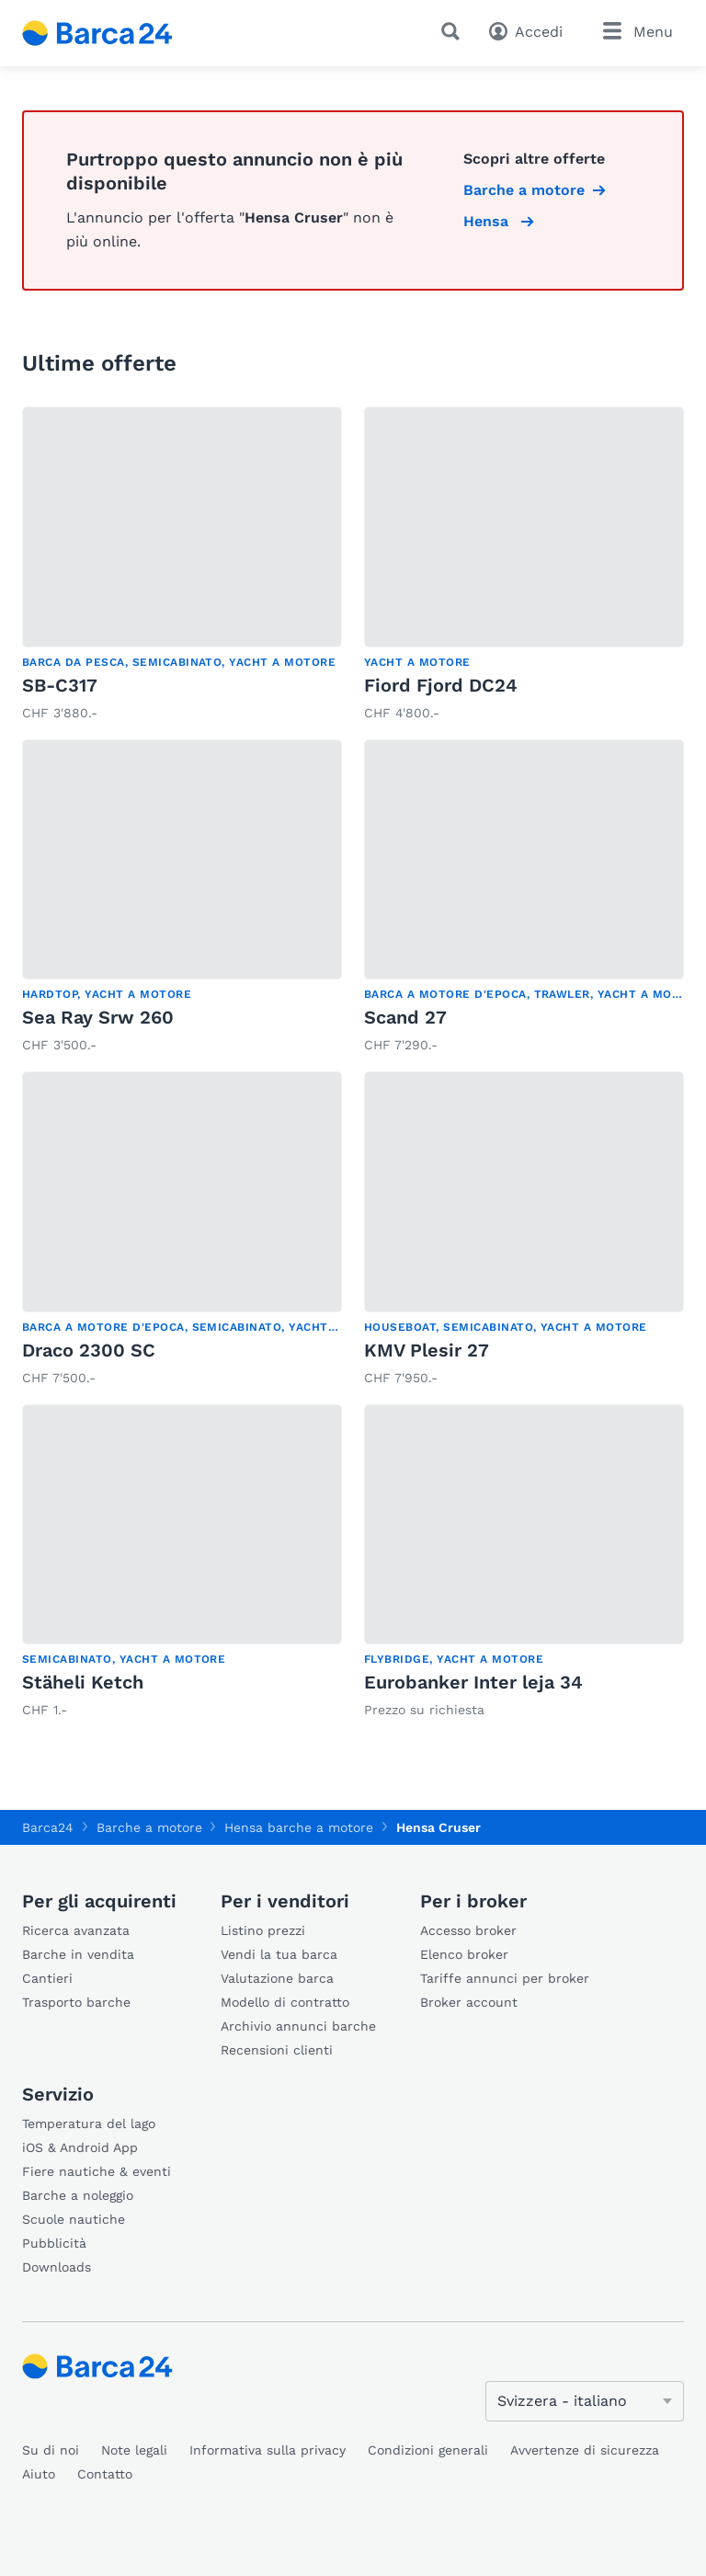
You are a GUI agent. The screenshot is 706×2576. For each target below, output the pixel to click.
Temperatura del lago (88, 2123)
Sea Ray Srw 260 (98, 1017)
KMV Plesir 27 (426, 1350)
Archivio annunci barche (298, 2026)
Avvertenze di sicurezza (584, 2450)
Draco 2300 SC (88, 1350)
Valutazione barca (277, 1978)
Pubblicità (54, 2243)
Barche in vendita (78, 1954)
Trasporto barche (76, 2002)
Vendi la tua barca (279, 1954)
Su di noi (50, 2450)
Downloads (56, 2267)
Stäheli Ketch (82, 1682)
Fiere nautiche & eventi (96, 2171)
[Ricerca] (454, 31)
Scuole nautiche (73, 2219)
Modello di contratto (285, 2002)
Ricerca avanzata (76, 1930)
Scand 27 (405, 1017)
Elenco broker (464, 1954)
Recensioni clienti (277, 2050)
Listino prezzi (263, 1930)
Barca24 (48, 1827)
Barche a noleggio (77, 2195)
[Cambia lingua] (584, 2401)
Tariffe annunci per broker (504, 1978)
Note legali (134, 2450)
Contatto (104, 2474)
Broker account (469, 2002)
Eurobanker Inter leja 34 (473, 1682)
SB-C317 (59, 685)
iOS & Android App (80, 2147)
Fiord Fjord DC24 (441, 685)
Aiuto (38, 2474)
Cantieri (47, 1978)
